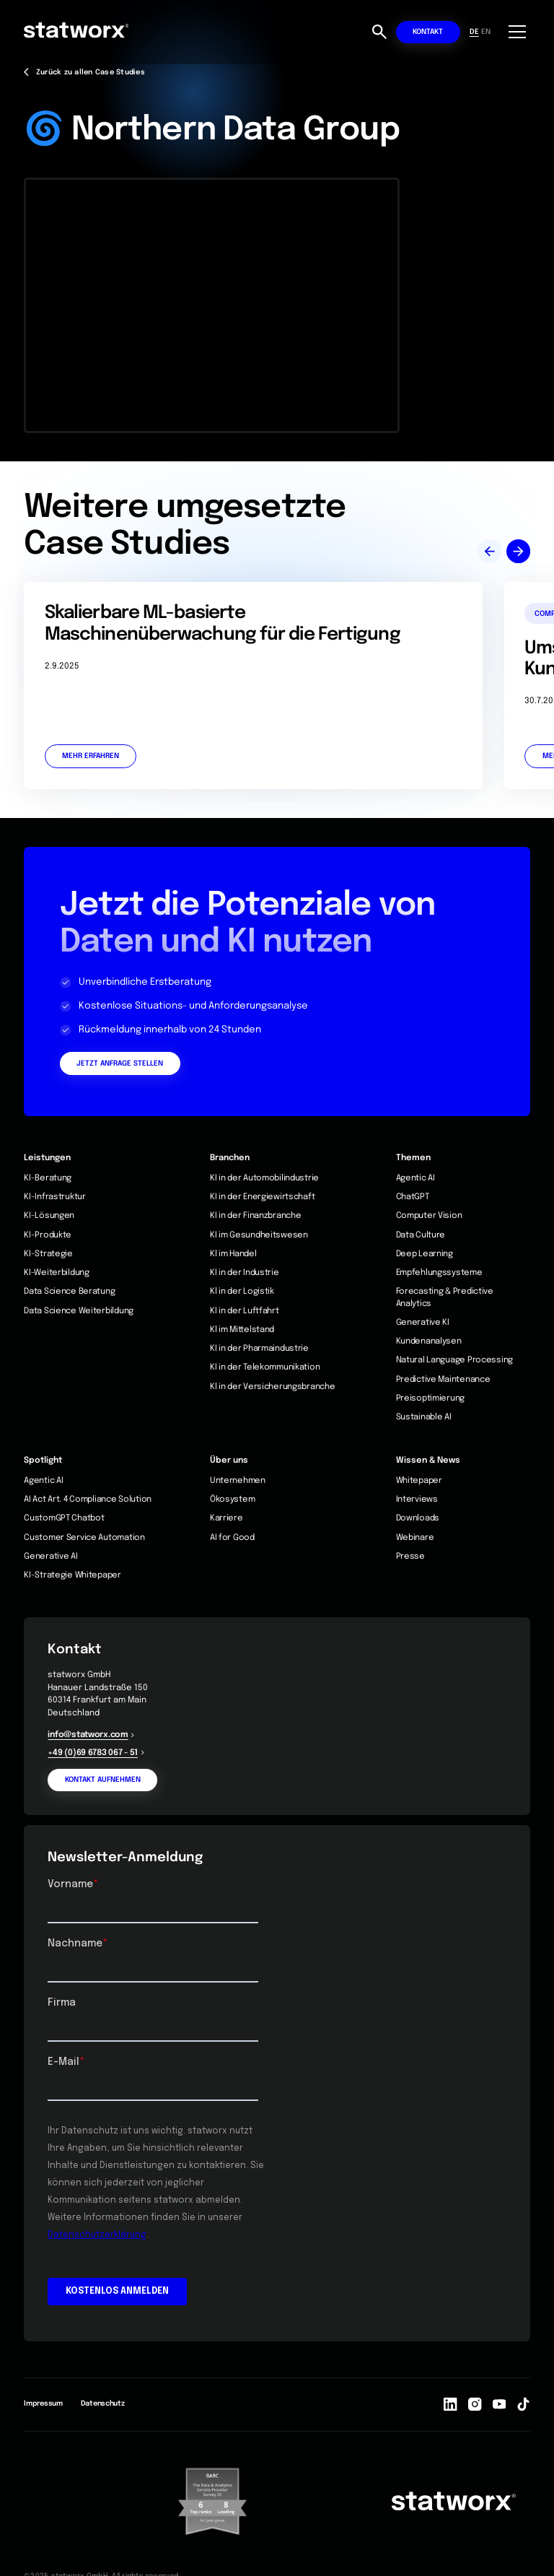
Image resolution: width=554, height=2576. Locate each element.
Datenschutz (103, 2403)
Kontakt (428, 31)
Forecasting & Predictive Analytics (444, 1297)
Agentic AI (415, 1178)
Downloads (417, 1518)
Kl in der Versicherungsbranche (272, 1387)
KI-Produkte (47, 1235)
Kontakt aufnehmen (103, 1779)
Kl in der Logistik (242, 1291)
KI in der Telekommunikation (265, 1367)
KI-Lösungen (49, 1215)
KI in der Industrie (244, 1273)
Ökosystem (232, 1499)
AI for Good (232, 1537)
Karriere (226, 1518)
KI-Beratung (47, 1178)
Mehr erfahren (90, 756)
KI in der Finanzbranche (256, 1215)
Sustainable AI (424, 1417)
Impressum (43, 2403)
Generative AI (50, 1556)
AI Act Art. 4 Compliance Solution (87, 1499)
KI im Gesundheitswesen (259, 1235)
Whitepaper (419, 1480)
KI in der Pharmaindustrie (259, 1348)
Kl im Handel (233, 1254)
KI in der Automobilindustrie (264, 1178)
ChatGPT (412, 1197)
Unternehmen (237, 1480)
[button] (514, 31)
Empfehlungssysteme (439, 1273)
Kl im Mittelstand (242, 1330)
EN (486, 31)
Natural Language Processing (454, 1360)
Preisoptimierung (430, 1398)
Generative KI (422, 1322)
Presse (410, 1556)
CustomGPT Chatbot (64, 1518)
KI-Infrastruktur (55, 1197)
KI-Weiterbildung (56, 1273)
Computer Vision (429, 1215)
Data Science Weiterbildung (78, 1311)
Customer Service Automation (84, 1537)
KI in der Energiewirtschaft (262, 1197)
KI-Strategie (48, 1254)
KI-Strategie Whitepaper (72, 1575)
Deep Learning (424, 1254)
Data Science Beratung (69, 1291)
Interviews (417, 1499)
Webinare (415, 1537)
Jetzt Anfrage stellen (119, 1063)
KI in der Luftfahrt (244, 1311)
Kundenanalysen (429, 1341)
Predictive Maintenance (443, 1379)
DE (474, 31)
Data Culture (421, 1235)
